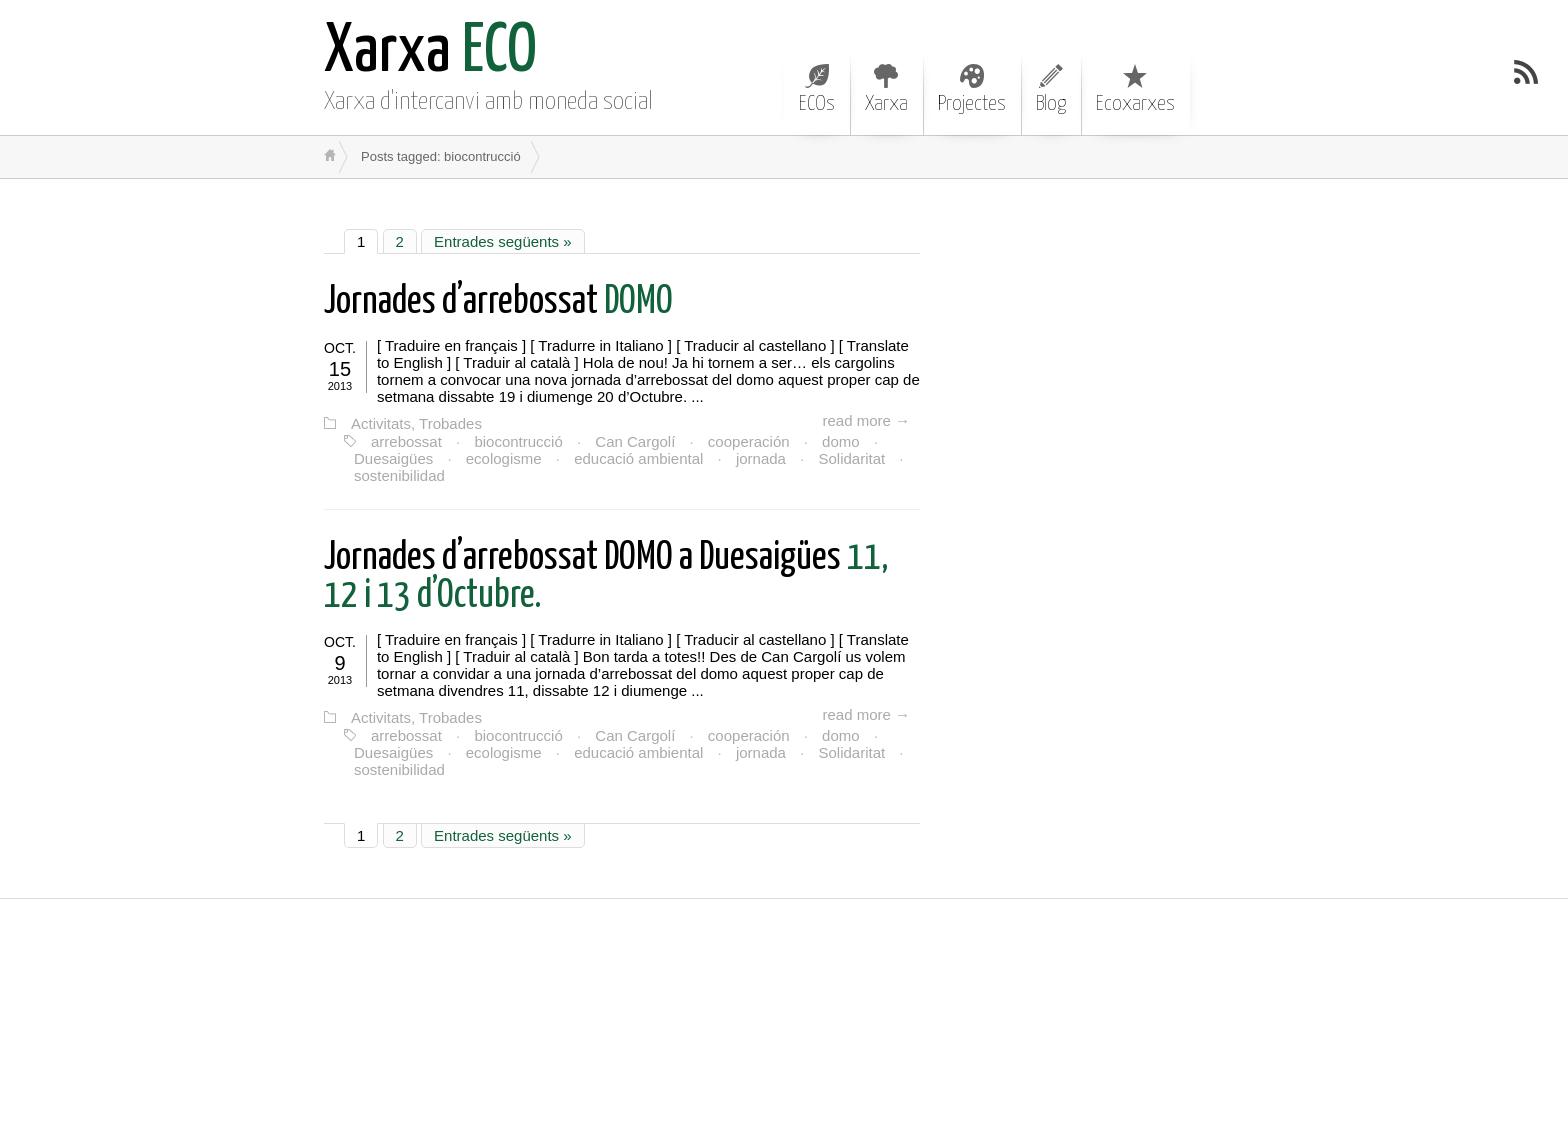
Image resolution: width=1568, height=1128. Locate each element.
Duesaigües (393, 458)
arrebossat (406, 441)
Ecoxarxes (1135, 89)
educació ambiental (638, 458)
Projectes (972, 89)
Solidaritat (851, 458)
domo (841, 441)
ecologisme (504, 458)
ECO (430, 52)
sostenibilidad (399, 475)
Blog (1051, 89)
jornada (761, 458)
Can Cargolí (635, 441)
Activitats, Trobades (416, 423)
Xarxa (886, 89)
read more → (866, 420)
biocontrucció (518, 441)
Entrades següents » (503, 241)
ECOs (817, 89)
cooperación (749, 441)
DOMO (498, 302)
